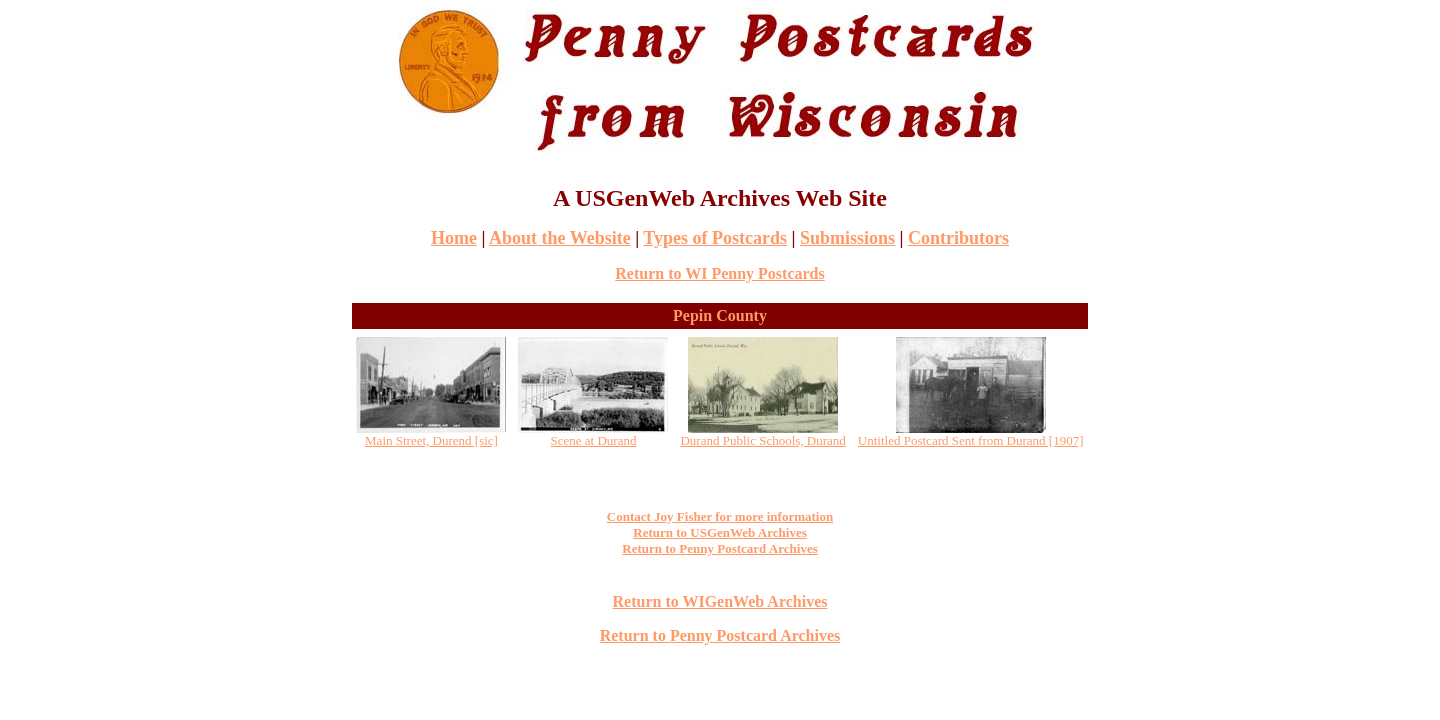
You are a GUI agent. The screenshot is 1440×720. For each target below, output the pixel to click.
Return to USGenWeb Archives (719, 532)
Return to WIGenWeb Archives (720, 601)
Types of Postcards (715, 238)
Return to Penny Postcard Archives (719, 548)
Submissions (847, 238)
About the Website (560, 238)
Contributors (958, 238)
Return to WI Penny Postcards (719, 273)
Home (454, 238)
